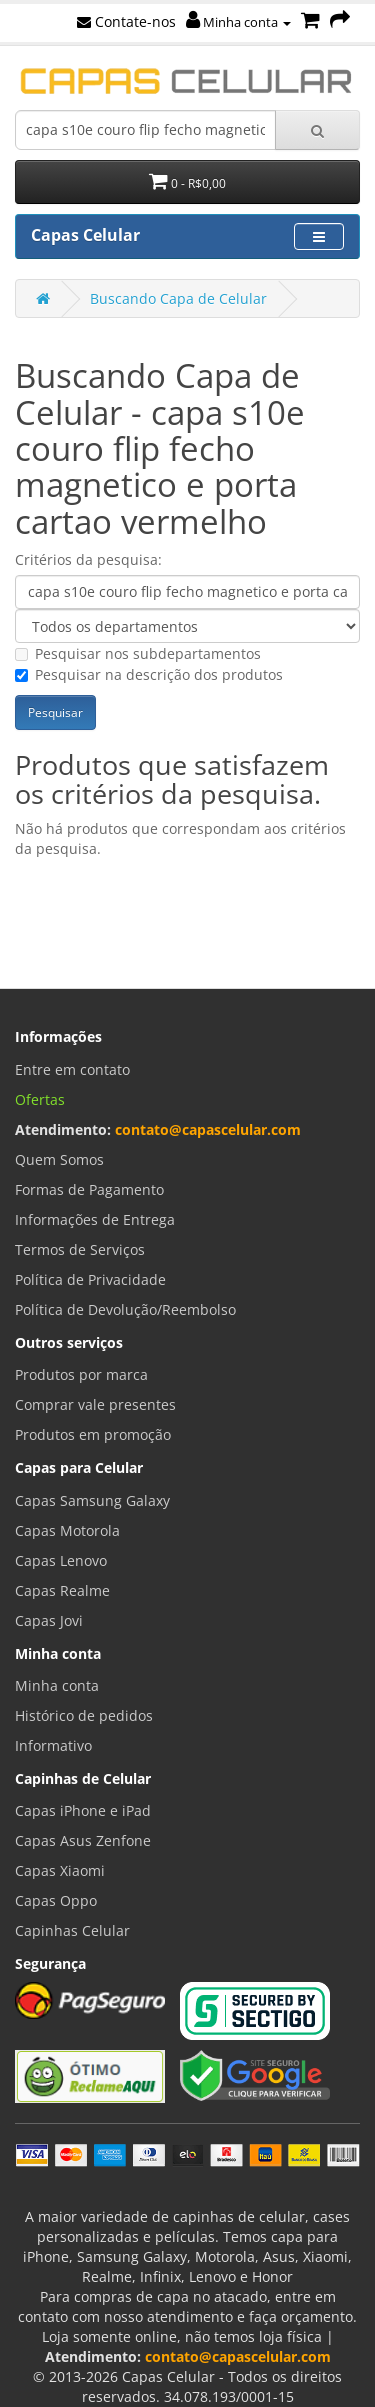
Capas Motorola (67, 1530)
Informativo (53, 1745)
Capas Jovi (49, 1620)
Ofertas (40, 1099)
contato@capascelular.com (208, 1129)
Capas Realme (62, 1590)
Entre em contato (72, 1069)
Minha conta (238, 22)
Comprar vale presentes (95, 1404)
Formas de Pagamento (89, 1189)
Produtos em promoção (93, 1434)
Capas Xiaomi (60, 1870)
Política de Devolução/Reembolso (125, 1309)
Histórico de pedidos (84, 1715)
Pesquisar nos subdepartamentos (138, 653)
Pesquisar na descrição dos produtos (149, 674)
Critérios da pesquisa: (88, 559)
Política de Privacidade (90, 1279)
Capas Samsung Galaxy (92, 1500)
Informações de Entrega (95, 1219)
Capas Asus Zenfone (83, 1840)
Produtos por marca (81, 1374)
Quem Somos (59, 1159)
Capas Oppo (56, 1900)
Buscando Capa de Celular (178, 298)
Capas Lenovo (61, 1560)
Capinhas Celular (72, 1930)
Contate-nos (126, 21)
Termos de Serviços (80, 1249)
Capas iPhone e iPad (83, 1810)
